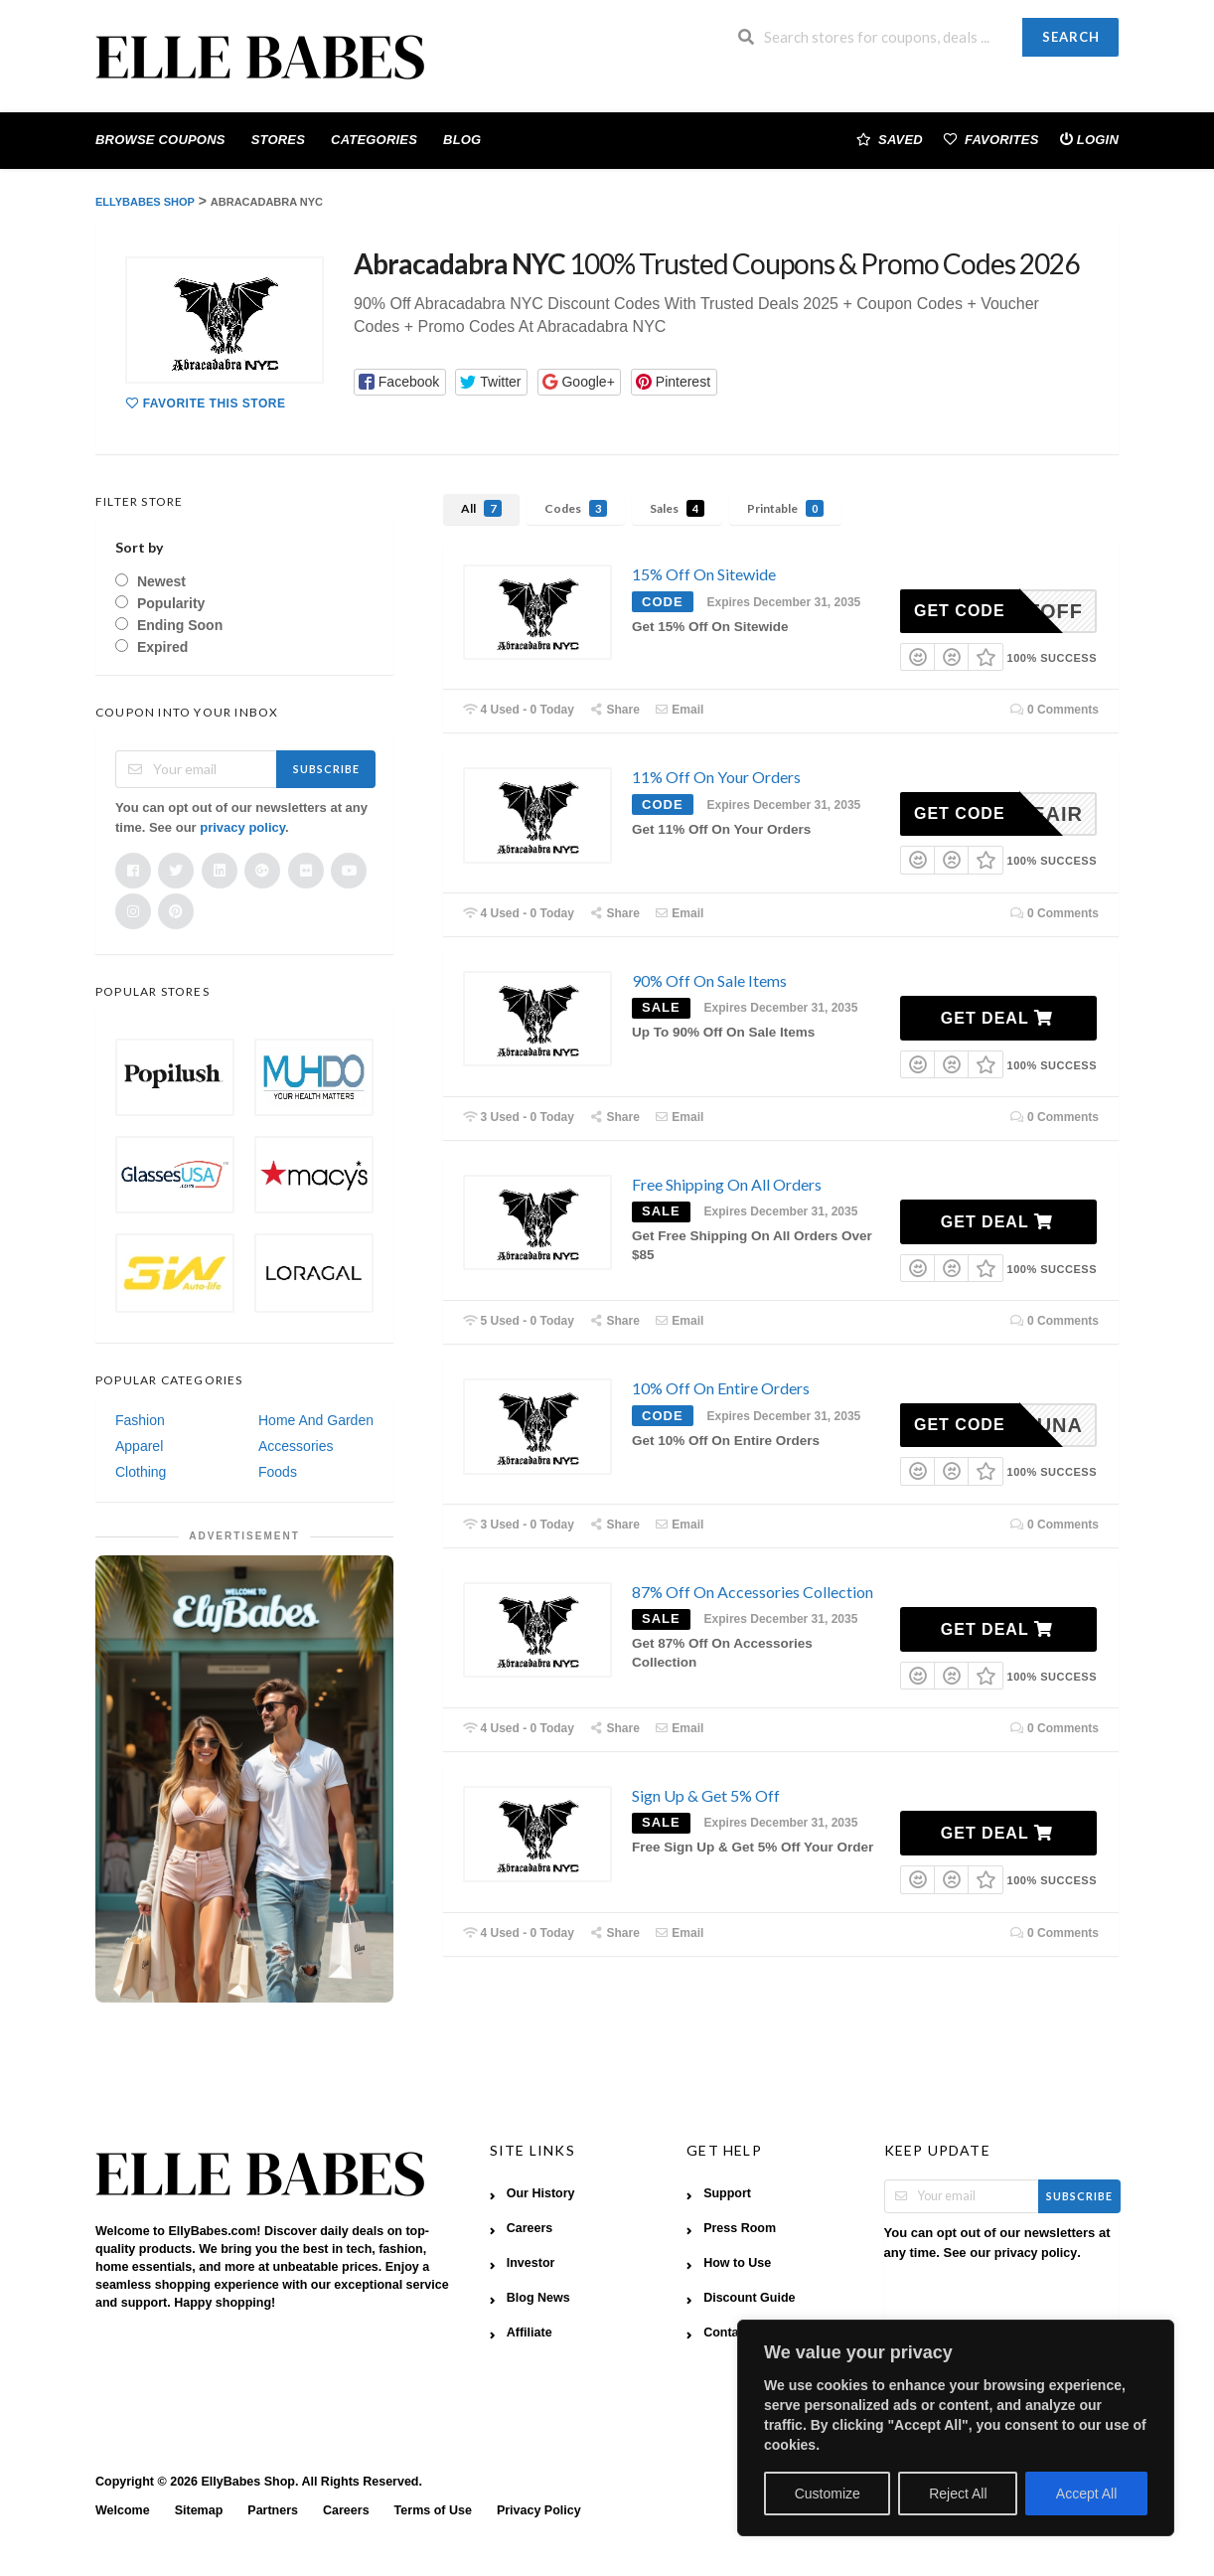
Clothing (140, 1472)
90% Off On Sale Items (709, 980)
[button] (400, 382)
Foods (277, 1472)
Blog (462, 139)
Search (1071, 37)
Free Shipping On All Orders (727, 1184)
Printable (785, 508)
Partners (272, 2510)
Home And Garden (316, 1420)
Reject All (957, 2493)
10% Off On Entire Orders (721, 1387)
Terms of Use (433, 2510)
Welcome (122, 2510)
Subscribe (326, 768)
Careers (530, 2228)
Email (679, 710)
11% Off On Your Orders (716, 776)
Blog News (538, 2298)
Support (727, 2193)
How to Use (737, 2263)
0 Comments (1054, 710)
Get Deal (997, 1018)
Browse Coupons (160, 139)
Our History (541, 2193)
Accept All (1086, 2493)
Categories (374, 139)
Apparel (139, 1446)
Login (1089, 138)
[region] (955, 2428)
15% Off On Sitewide (704, 573)
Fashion (140, 1420)
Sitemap (199, 2510)
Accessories (295, 1446)
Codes (575, 508)
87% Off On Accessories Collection (752, 1591)
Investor (531, 2263)
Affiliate (529, 2332)
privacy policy (242, 827)
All (481, 508)
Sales (677, 508)
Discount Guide (749, 2298)
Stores (278, 139)
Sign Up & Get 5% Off (706, 1795)
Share (614, 710)
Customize (827, 2493)
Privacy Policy (539, 2510)
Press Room (739, 2228)
